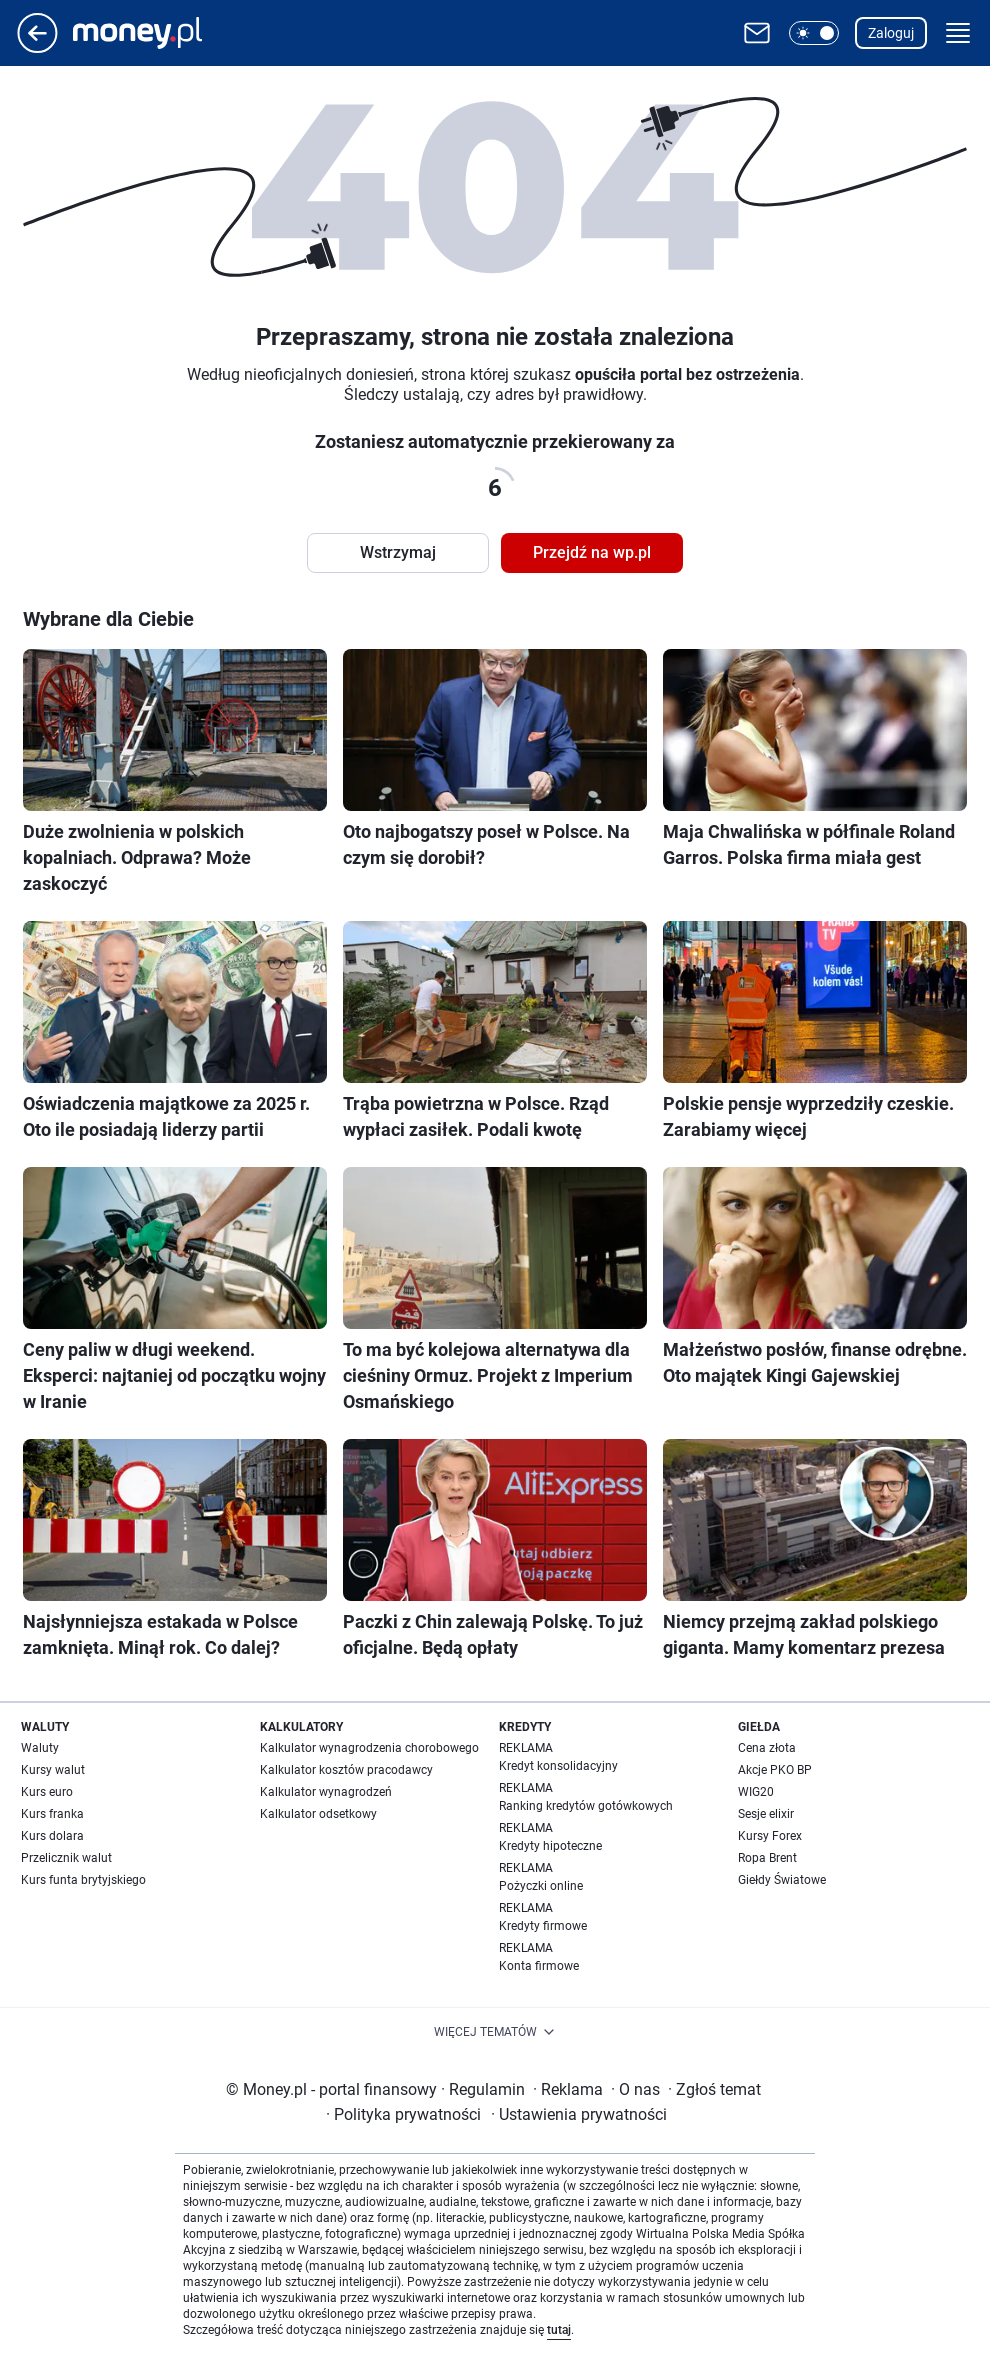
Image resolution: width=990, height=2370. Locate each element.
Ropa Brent (767, 1858)
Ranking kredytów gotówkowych (586, 1806)
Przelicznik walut (66, 1858)
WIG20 (756, 1792)
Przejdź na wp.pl (592, 552)
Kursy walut (53, 1770)
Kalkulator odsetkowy (318, 1814)
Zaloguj (891, 33)
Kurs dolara (52, 1836)
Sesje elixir (766, 1814)
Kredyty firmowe (543, 1926)
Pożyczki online (541, 1886)
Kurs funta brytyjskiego (83, 1880)
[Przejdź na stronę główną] (37, 47)
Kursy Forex (770, 1836)
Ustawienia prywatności (579, 2114)
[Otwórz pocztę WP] (757, 33)
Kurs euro (47, 1792)
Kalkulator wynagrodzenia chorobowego (369, 1748)
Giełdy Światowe (782, 1880)
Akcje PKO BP (775, 1770)
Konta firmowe (539, 1966)
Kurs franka (52, 1814)
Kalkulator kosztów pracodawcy (346, 1770)
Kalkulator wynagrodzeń (326, 1792)
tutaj (559, 2330)
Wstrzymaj (398, 552)
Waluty (40, 1748)
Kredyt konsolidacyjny (558, 1766)
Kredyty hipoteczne (550, 1846)
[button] (814, 33)
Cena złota (767, 1748)
